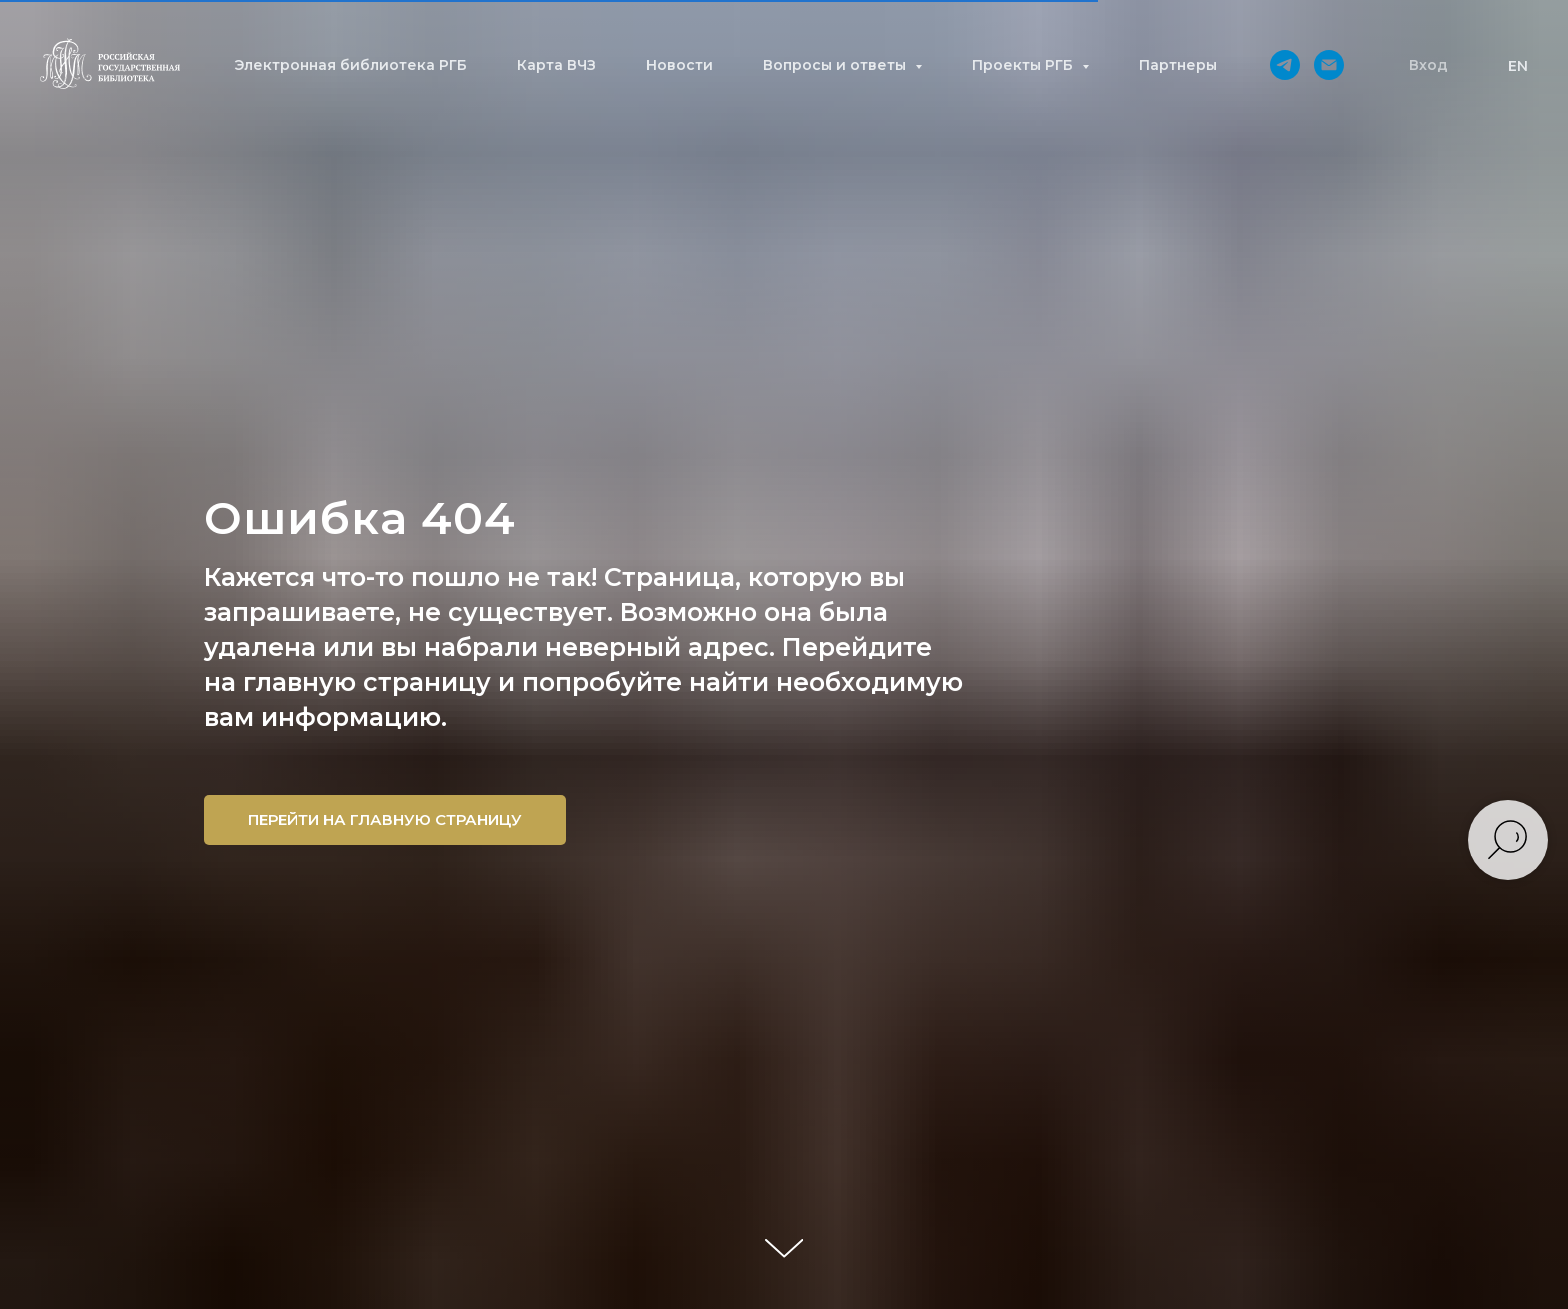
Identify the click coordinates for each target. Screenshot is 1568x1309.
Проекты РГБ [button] (1024, 65)
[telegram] (1285, 65)
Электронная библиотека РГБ (350, 65)
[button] (1428, 65)
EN (1518, 66)
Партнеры (1178, 65)
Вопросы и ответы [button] (836, 65)
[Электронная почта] (1329, 65)
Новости (679, 65)
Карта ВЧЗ (556, 65)
